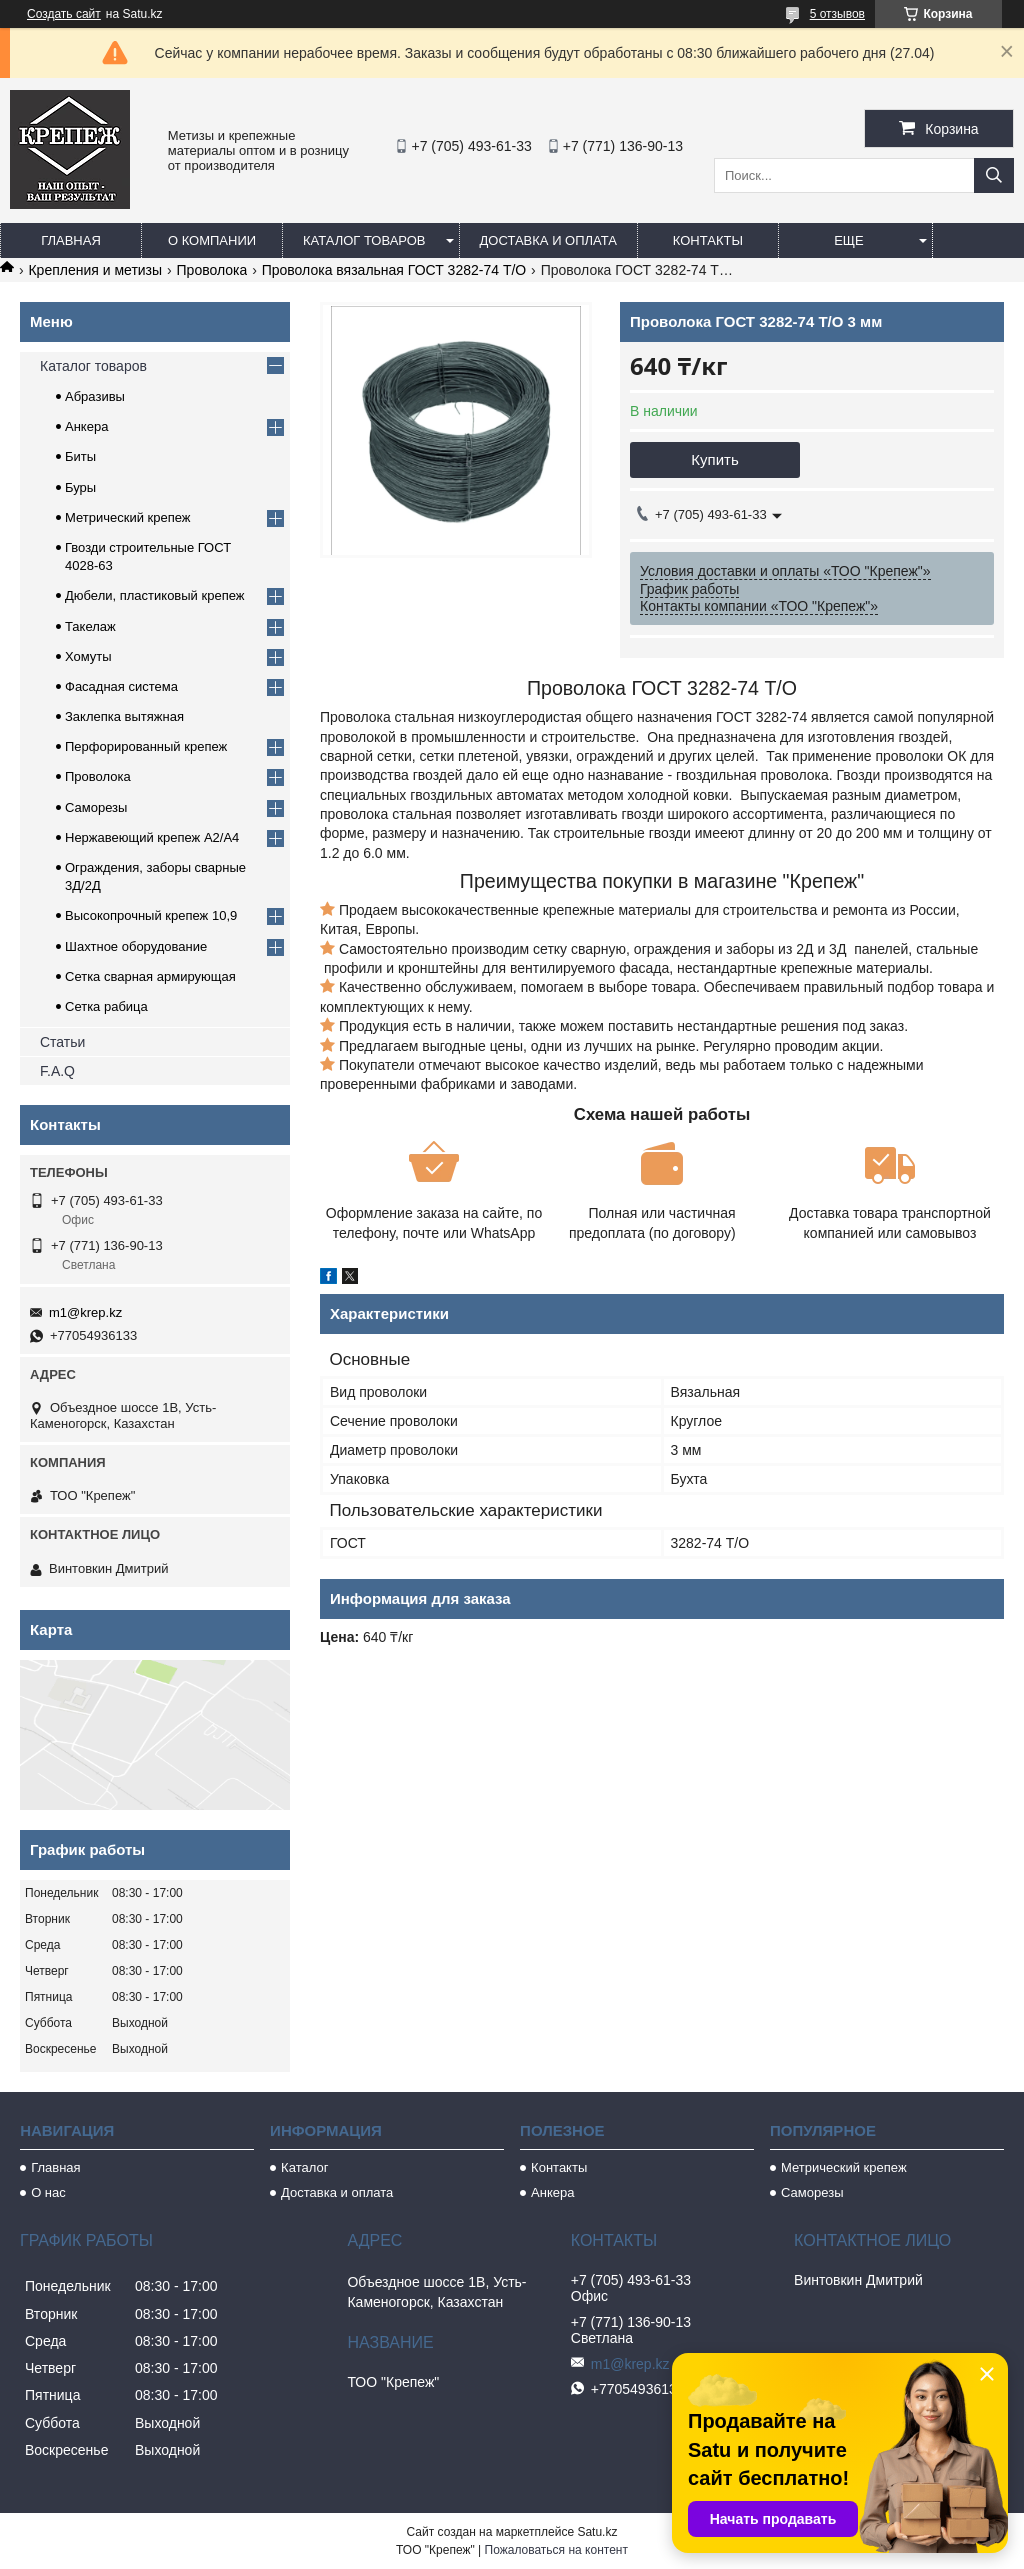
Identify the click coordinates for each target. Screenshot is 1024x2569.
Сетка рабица (106, 1006)
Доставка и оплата (548, 240)
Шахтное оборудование (136, 946)
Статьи (62, 1042)
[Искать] (994, 175)
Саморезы (96, 807)
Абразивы (95, 396)
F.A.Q (57, 1071)
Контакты (708, 240)
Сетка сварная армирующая (150, 976)
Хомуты (88, 656)
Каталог (304, 2167)
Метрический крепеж (128, 517)
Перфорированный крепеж (146, 746)
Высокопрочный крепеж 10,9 (151, 915)
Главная (71, 240)
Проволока (212, 270)
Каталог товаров (364, 240)
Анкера (86, 426)
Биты (80, 456)
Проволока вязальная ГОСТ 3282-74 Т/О (394, 270)
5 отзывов (837, 14)
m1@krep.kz (85, 1312)
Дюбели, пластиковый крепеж (154, 595)
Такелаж (90, 626)
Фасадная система (121, 686)
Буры (80, 487)
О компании (212, 240)
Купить (714, 459)
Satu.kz (597, 2532)
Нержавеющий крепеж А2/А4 (152, 837)
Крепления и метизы (95, 270)
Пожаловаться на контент (556, 2550)
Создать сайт (64, 14)
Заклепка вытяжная (124, 716)
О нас (48, 2192)
